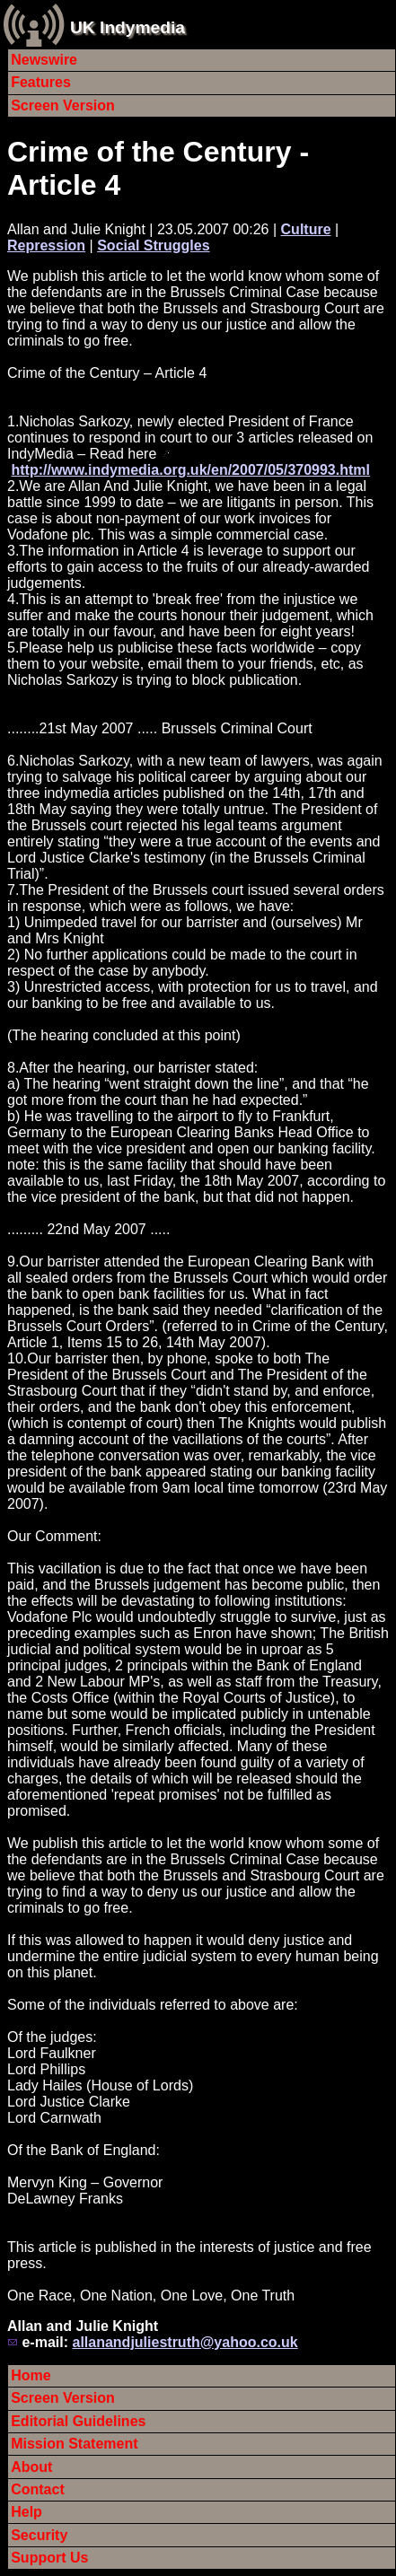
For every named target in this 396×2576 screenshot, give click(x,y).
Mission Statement (74, 2443)
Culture (306, 229)
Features (41, 82)
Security (39, 2535)
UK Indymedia (127, 27)
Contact (38, 2489)
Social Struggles (153, 245)
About (31, 2467)
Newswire (44, 59)
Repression (46, 245)
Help (26, 2511)
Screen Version (63, 105)
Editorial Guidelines (78, 2421)
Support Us (49, 2557)
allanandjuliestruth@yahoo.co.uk (184, 2342)
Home (30, 2375)
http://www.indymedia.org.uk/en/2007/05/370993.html (190, 470)
